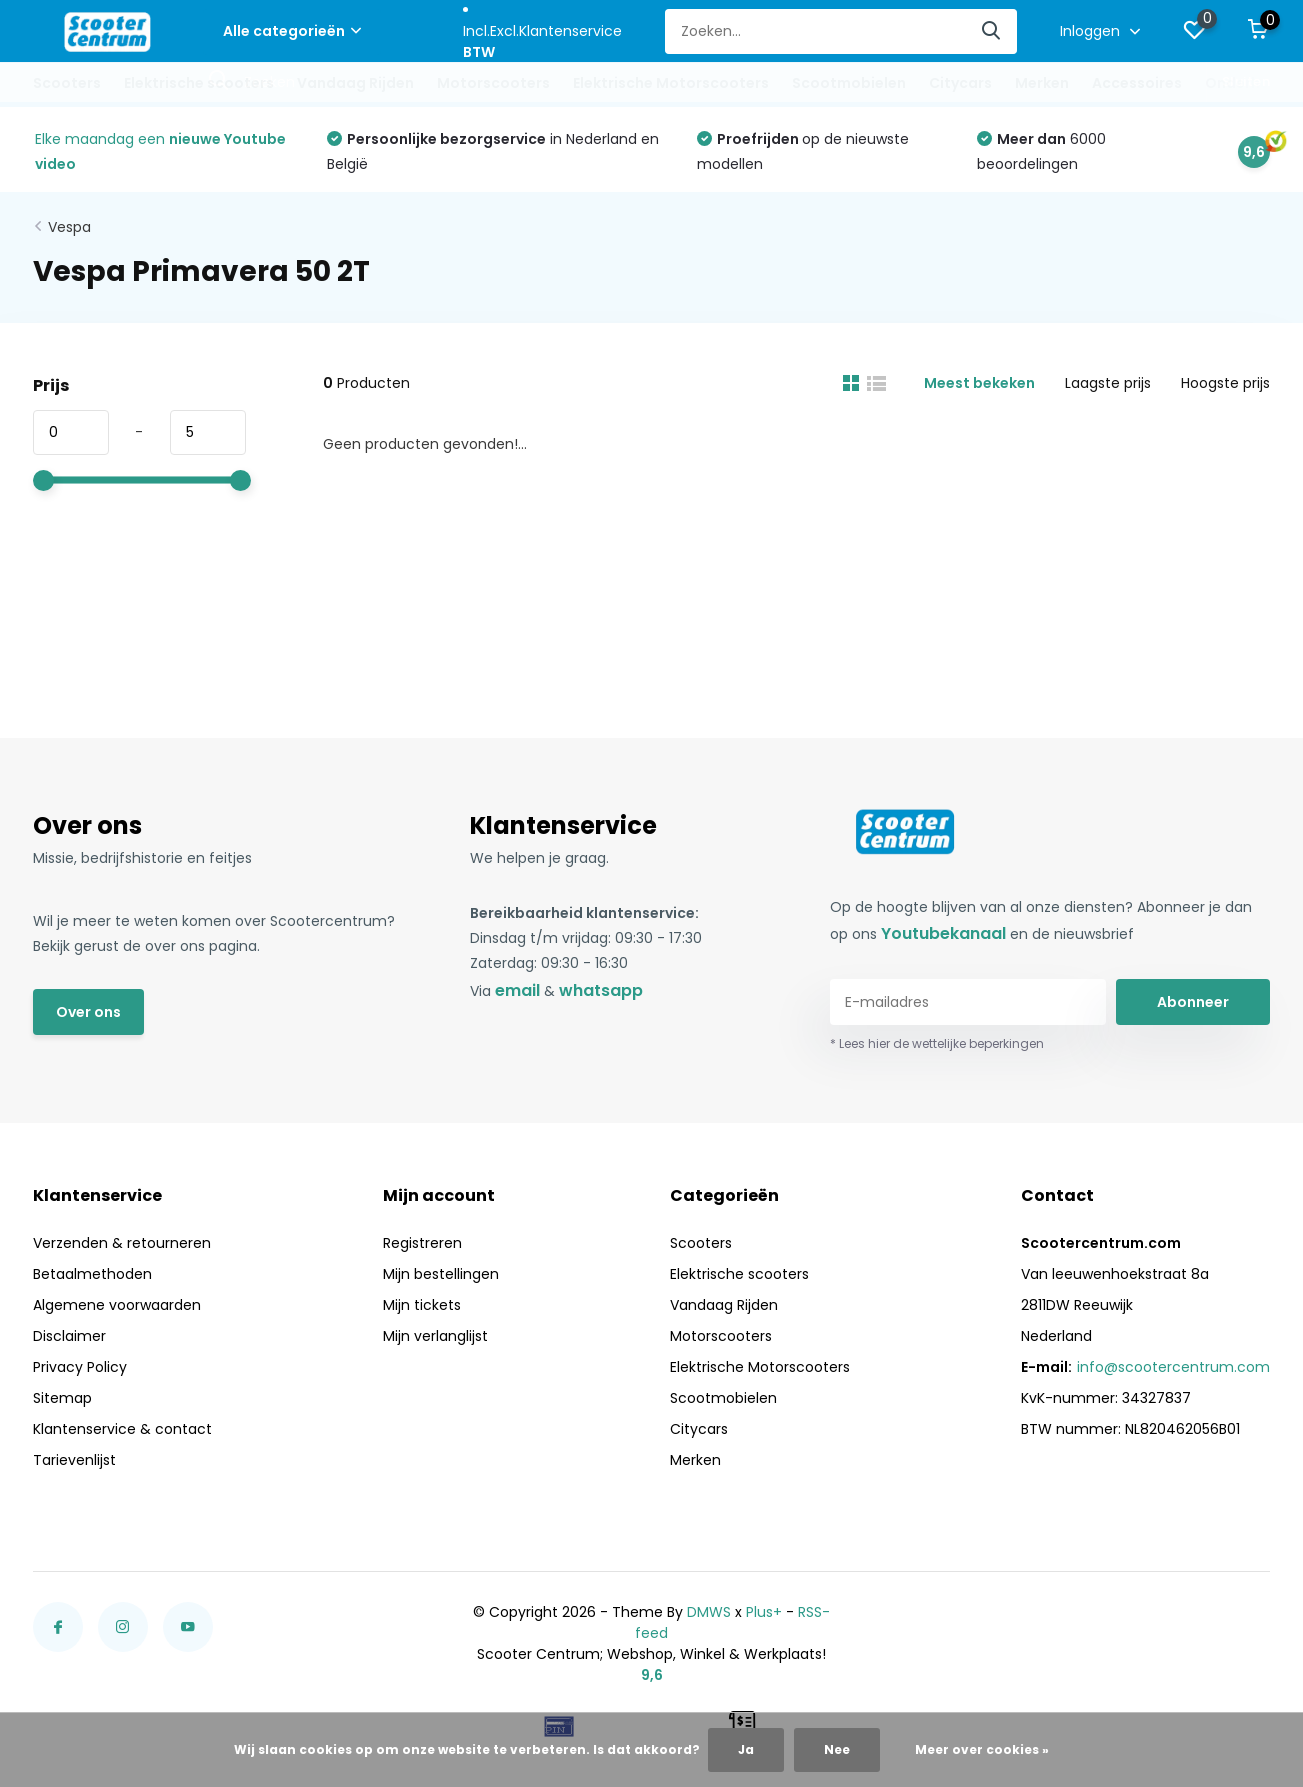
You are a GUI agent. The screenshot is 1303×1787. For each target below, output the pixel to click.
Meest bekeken (979, 383)
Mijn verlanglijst (435, 1336)
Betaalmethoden (92, 1274)
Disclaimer (69, 1336)
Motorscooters (493, 83)
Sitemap (62, 1398)
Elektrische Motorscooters (671, 83)
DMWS (709, 1612)
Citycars (960, 83)
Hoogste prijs (1225, 383)
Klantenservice (570, 31)
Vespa (69, 227)
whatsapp (601, 990)
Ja (746, 1749)
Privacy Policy (80, 1367)
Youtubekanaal (943, 933)
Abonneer (1193, 1002)
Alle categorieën (292, 31)
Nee (837, 1749)
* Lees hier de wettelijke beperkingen (937, 1043)
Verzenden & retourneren (122, 1243)
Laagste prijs (1108, 383)
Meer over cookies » (982, 1749)
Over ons (88, 1012)
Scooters (67, 83)
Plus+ (764, 1612)
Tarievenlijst (74, 1460)
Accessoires (1137, 83)
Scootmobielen (849, 83)
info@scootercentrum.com (1173, 1367)
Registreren (422, 1243)
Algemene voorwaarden (117, 1305)
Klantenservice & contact (122, 1429)
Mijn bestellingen (441, 1274)
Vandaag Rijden (355, 83)
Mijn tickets (422, 1305)
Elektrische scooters (199, 83)
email (517, 990)
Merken (1042, 83)
